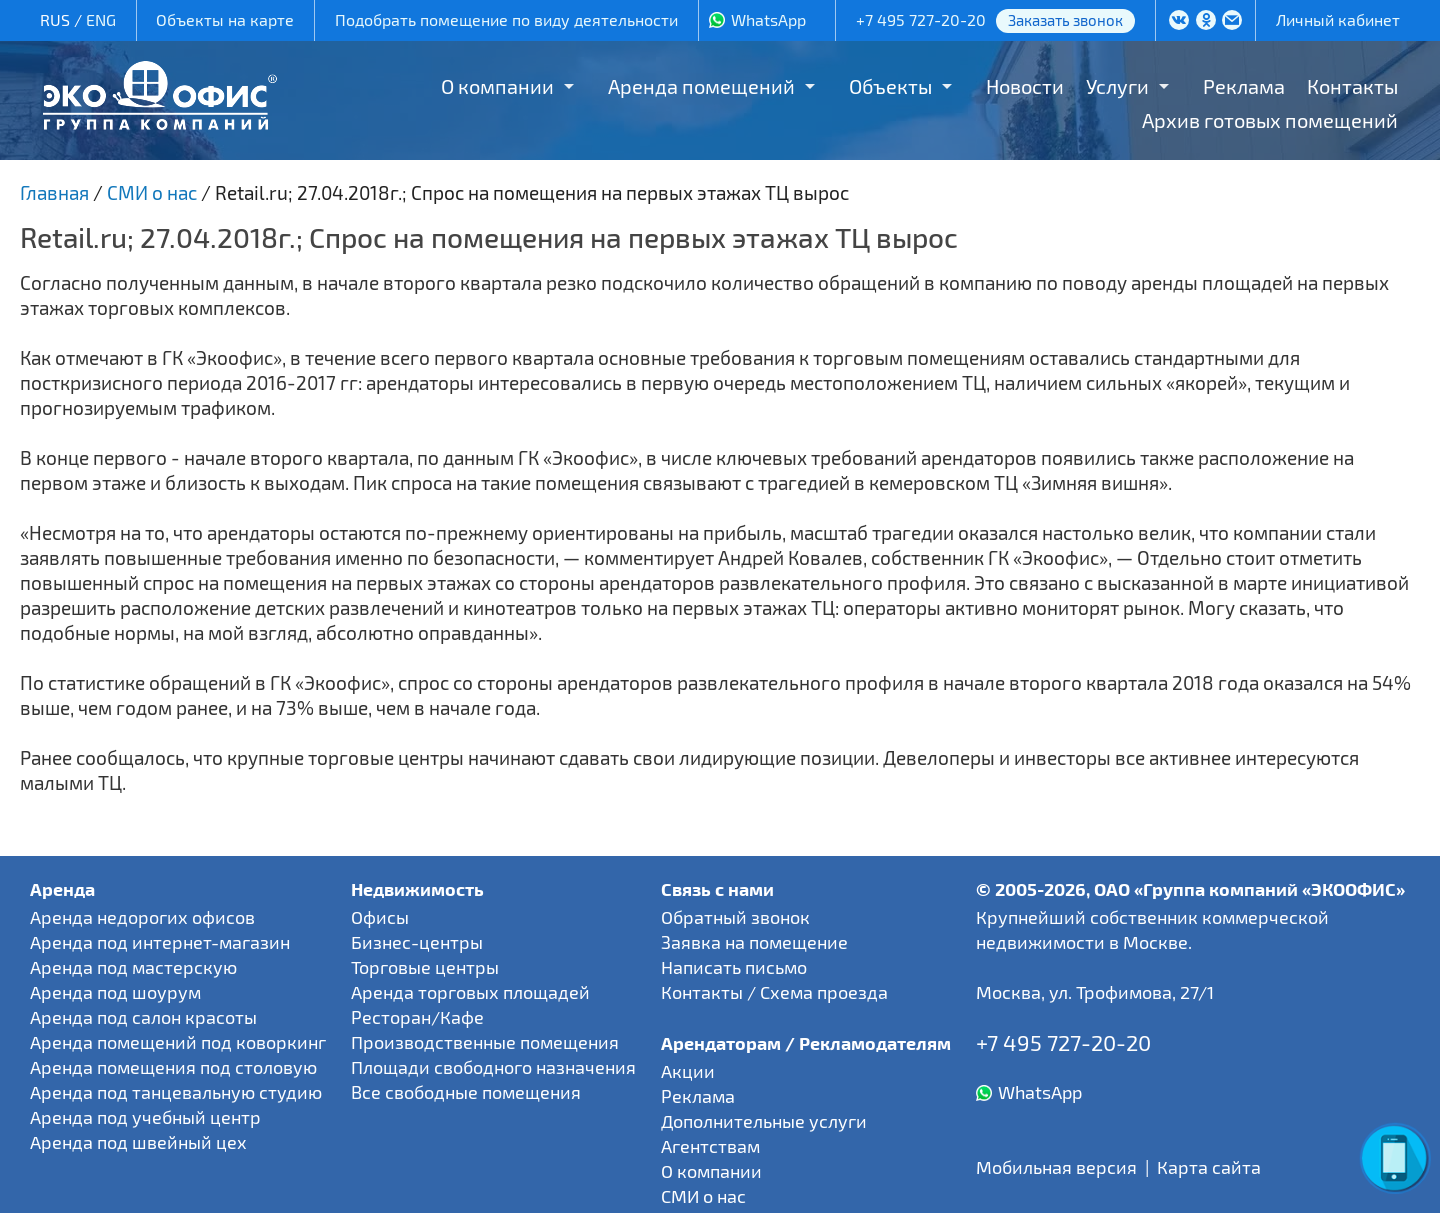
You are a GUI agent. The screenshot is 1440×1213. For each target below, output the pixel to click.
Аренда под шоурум (115, 992)
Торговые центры (425, 967)
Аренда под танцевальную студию (176, 1092)
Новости (1025, 86)
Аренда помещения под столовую (173, 1067)
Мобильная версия (1056, 1167)
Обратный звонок (735, 917)
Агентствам (710, 1146)
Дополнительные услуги (764, 1121)
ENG (101, 19)
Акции (688, 1071)
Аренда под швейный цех (138, 1142)
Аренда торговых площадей (470, 992)
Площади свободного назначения (493, 1067)
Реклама (1244, 86)
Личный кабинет (1338, 19)
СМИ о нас (703, 1196)
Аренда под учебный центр (145, 1117)
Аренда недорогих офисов (142, 917)
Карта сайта (1209, 1167)
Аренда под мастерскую (133, 967)
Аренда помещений (701, 86)
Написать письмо (734, 967)
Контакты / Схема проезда (774, 992)
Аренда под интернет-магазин (160, 942)
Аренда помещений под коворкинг (178, 1042)
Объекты (890, 86)
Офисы (380, 917)
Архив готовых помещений (1270, 120)
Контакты (1352, 86)
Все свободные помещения (466, 1092)
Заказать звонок (1065, 20)
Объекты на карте (225, 19)
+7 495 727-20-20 (921, 19)
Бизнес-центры (417, 942)
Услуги (1117, 86)
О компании (497, 86)
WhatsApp (768, 19)
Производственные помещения (485, 1042)
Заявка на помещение (754, 942)
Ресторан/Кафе (417, 1017)
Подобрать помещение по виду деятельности (506, 19)
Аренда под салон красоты (143, 1017)
